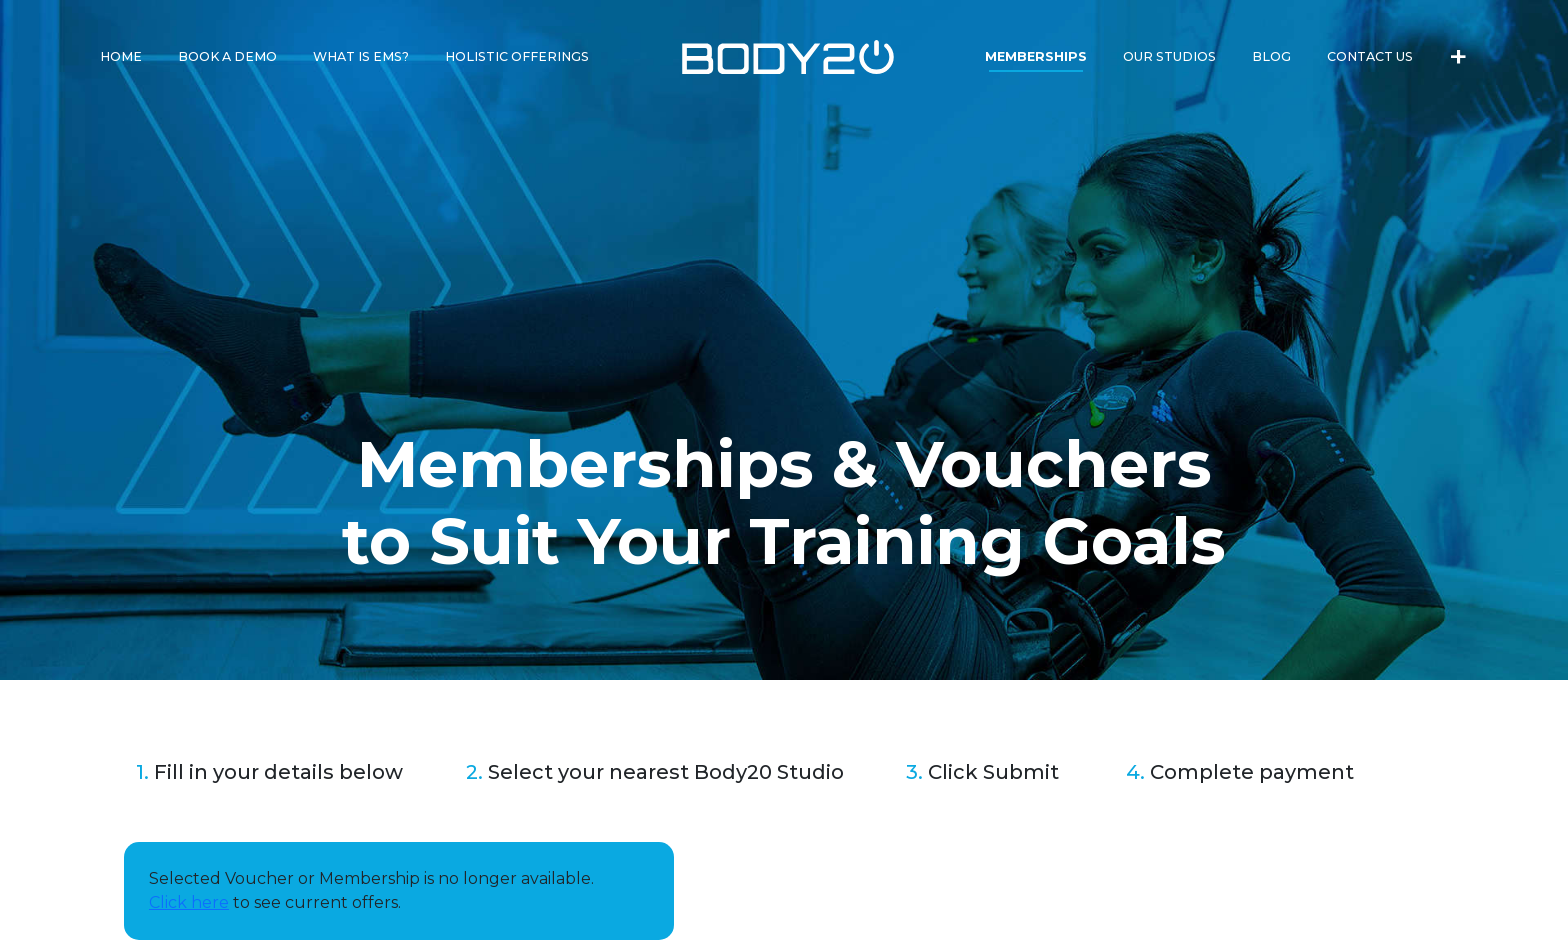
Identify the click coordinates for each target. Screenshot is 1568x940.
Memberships (1036, 56)
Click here (189, 902)
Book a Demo (227, 56)
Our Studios (1169, 56)
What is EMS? (361, 56)
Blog (1271, 56)
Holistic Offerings (517, 56)
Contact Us (1370, 56)
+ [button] (1458, 54)
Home (121, 56)
